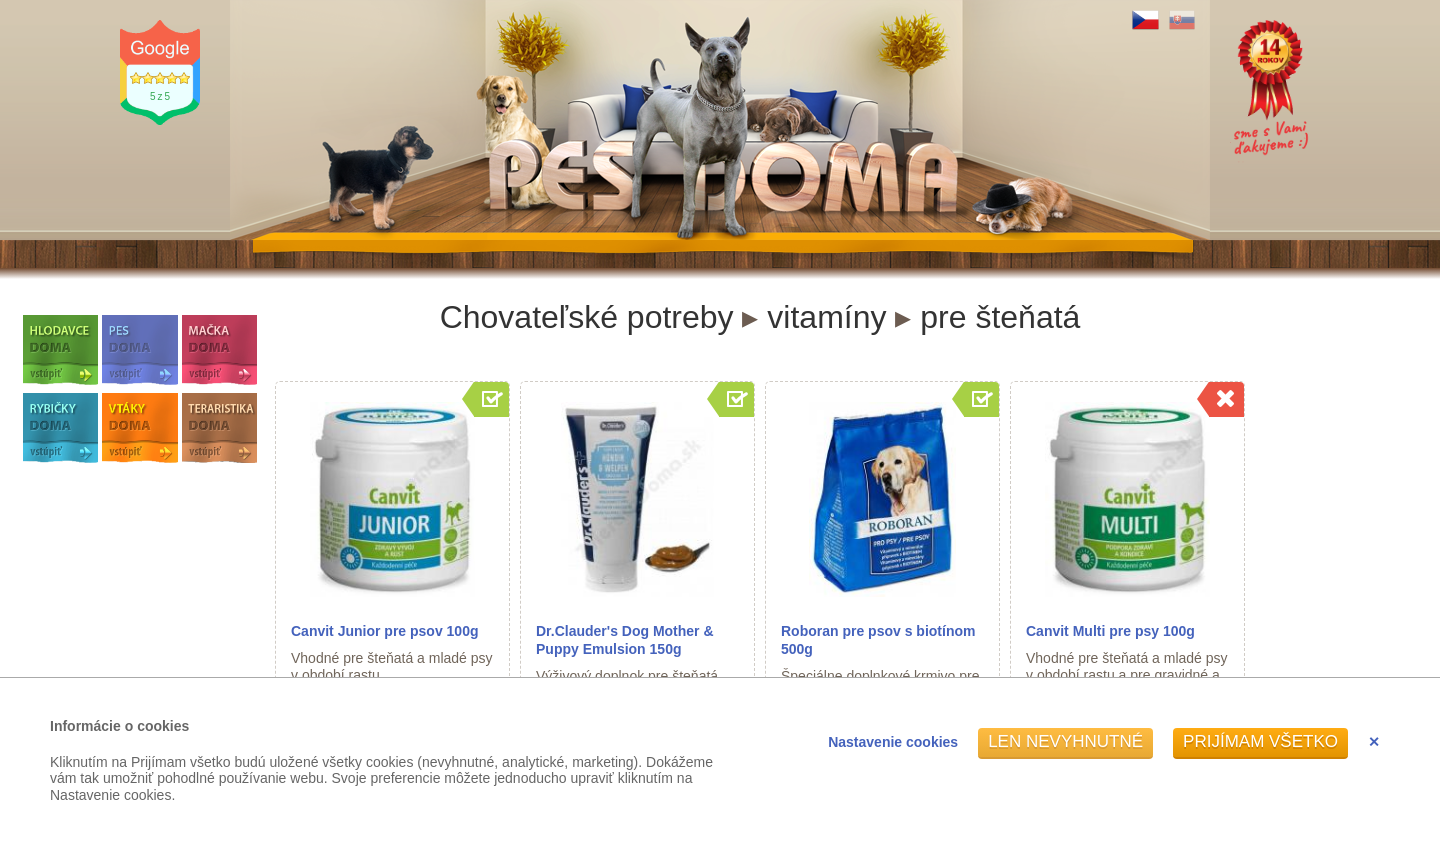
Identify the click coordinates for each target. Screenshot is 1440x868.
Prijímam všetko (1260, 741)
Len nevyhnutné (1065, 741)
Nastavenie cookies (893, 742)
